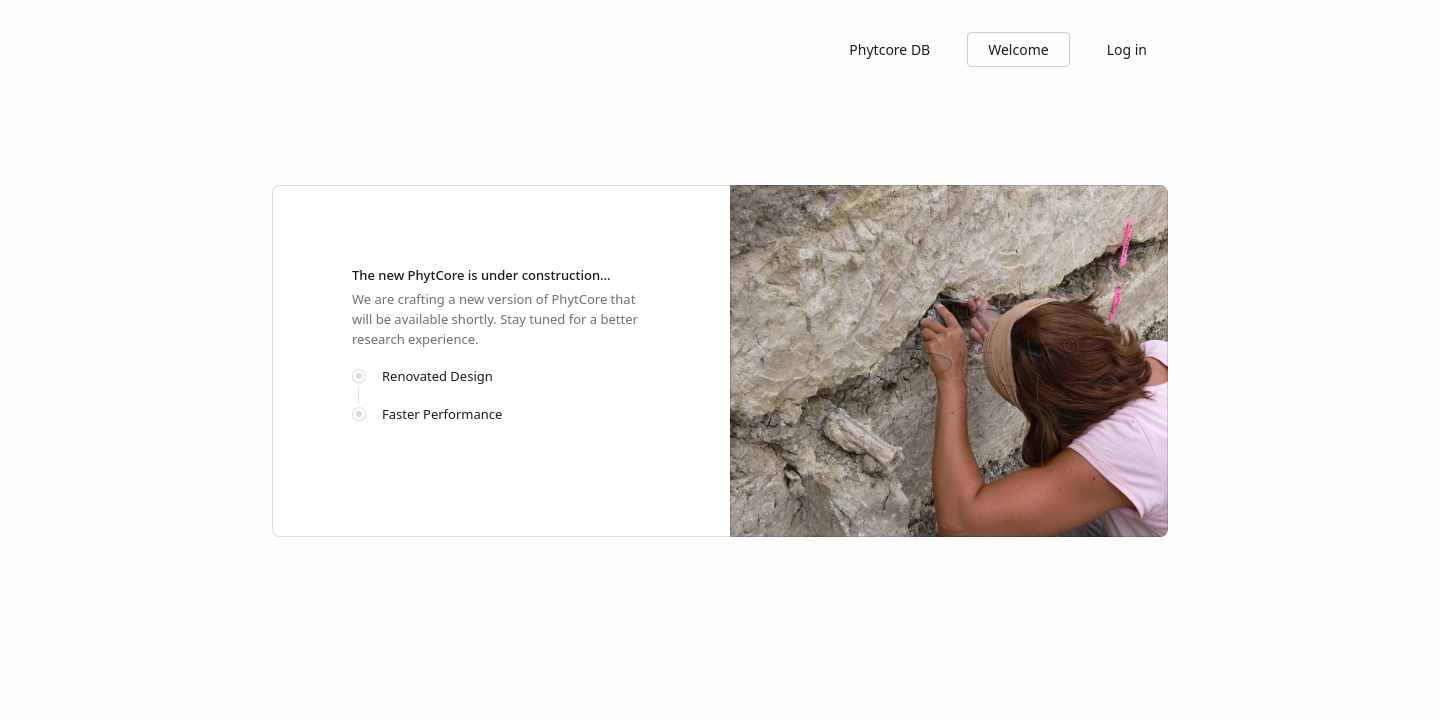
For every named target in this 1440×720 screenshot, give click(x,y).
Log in (1127, 49)
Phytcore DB (889, 49)
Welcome (1018, 49)
